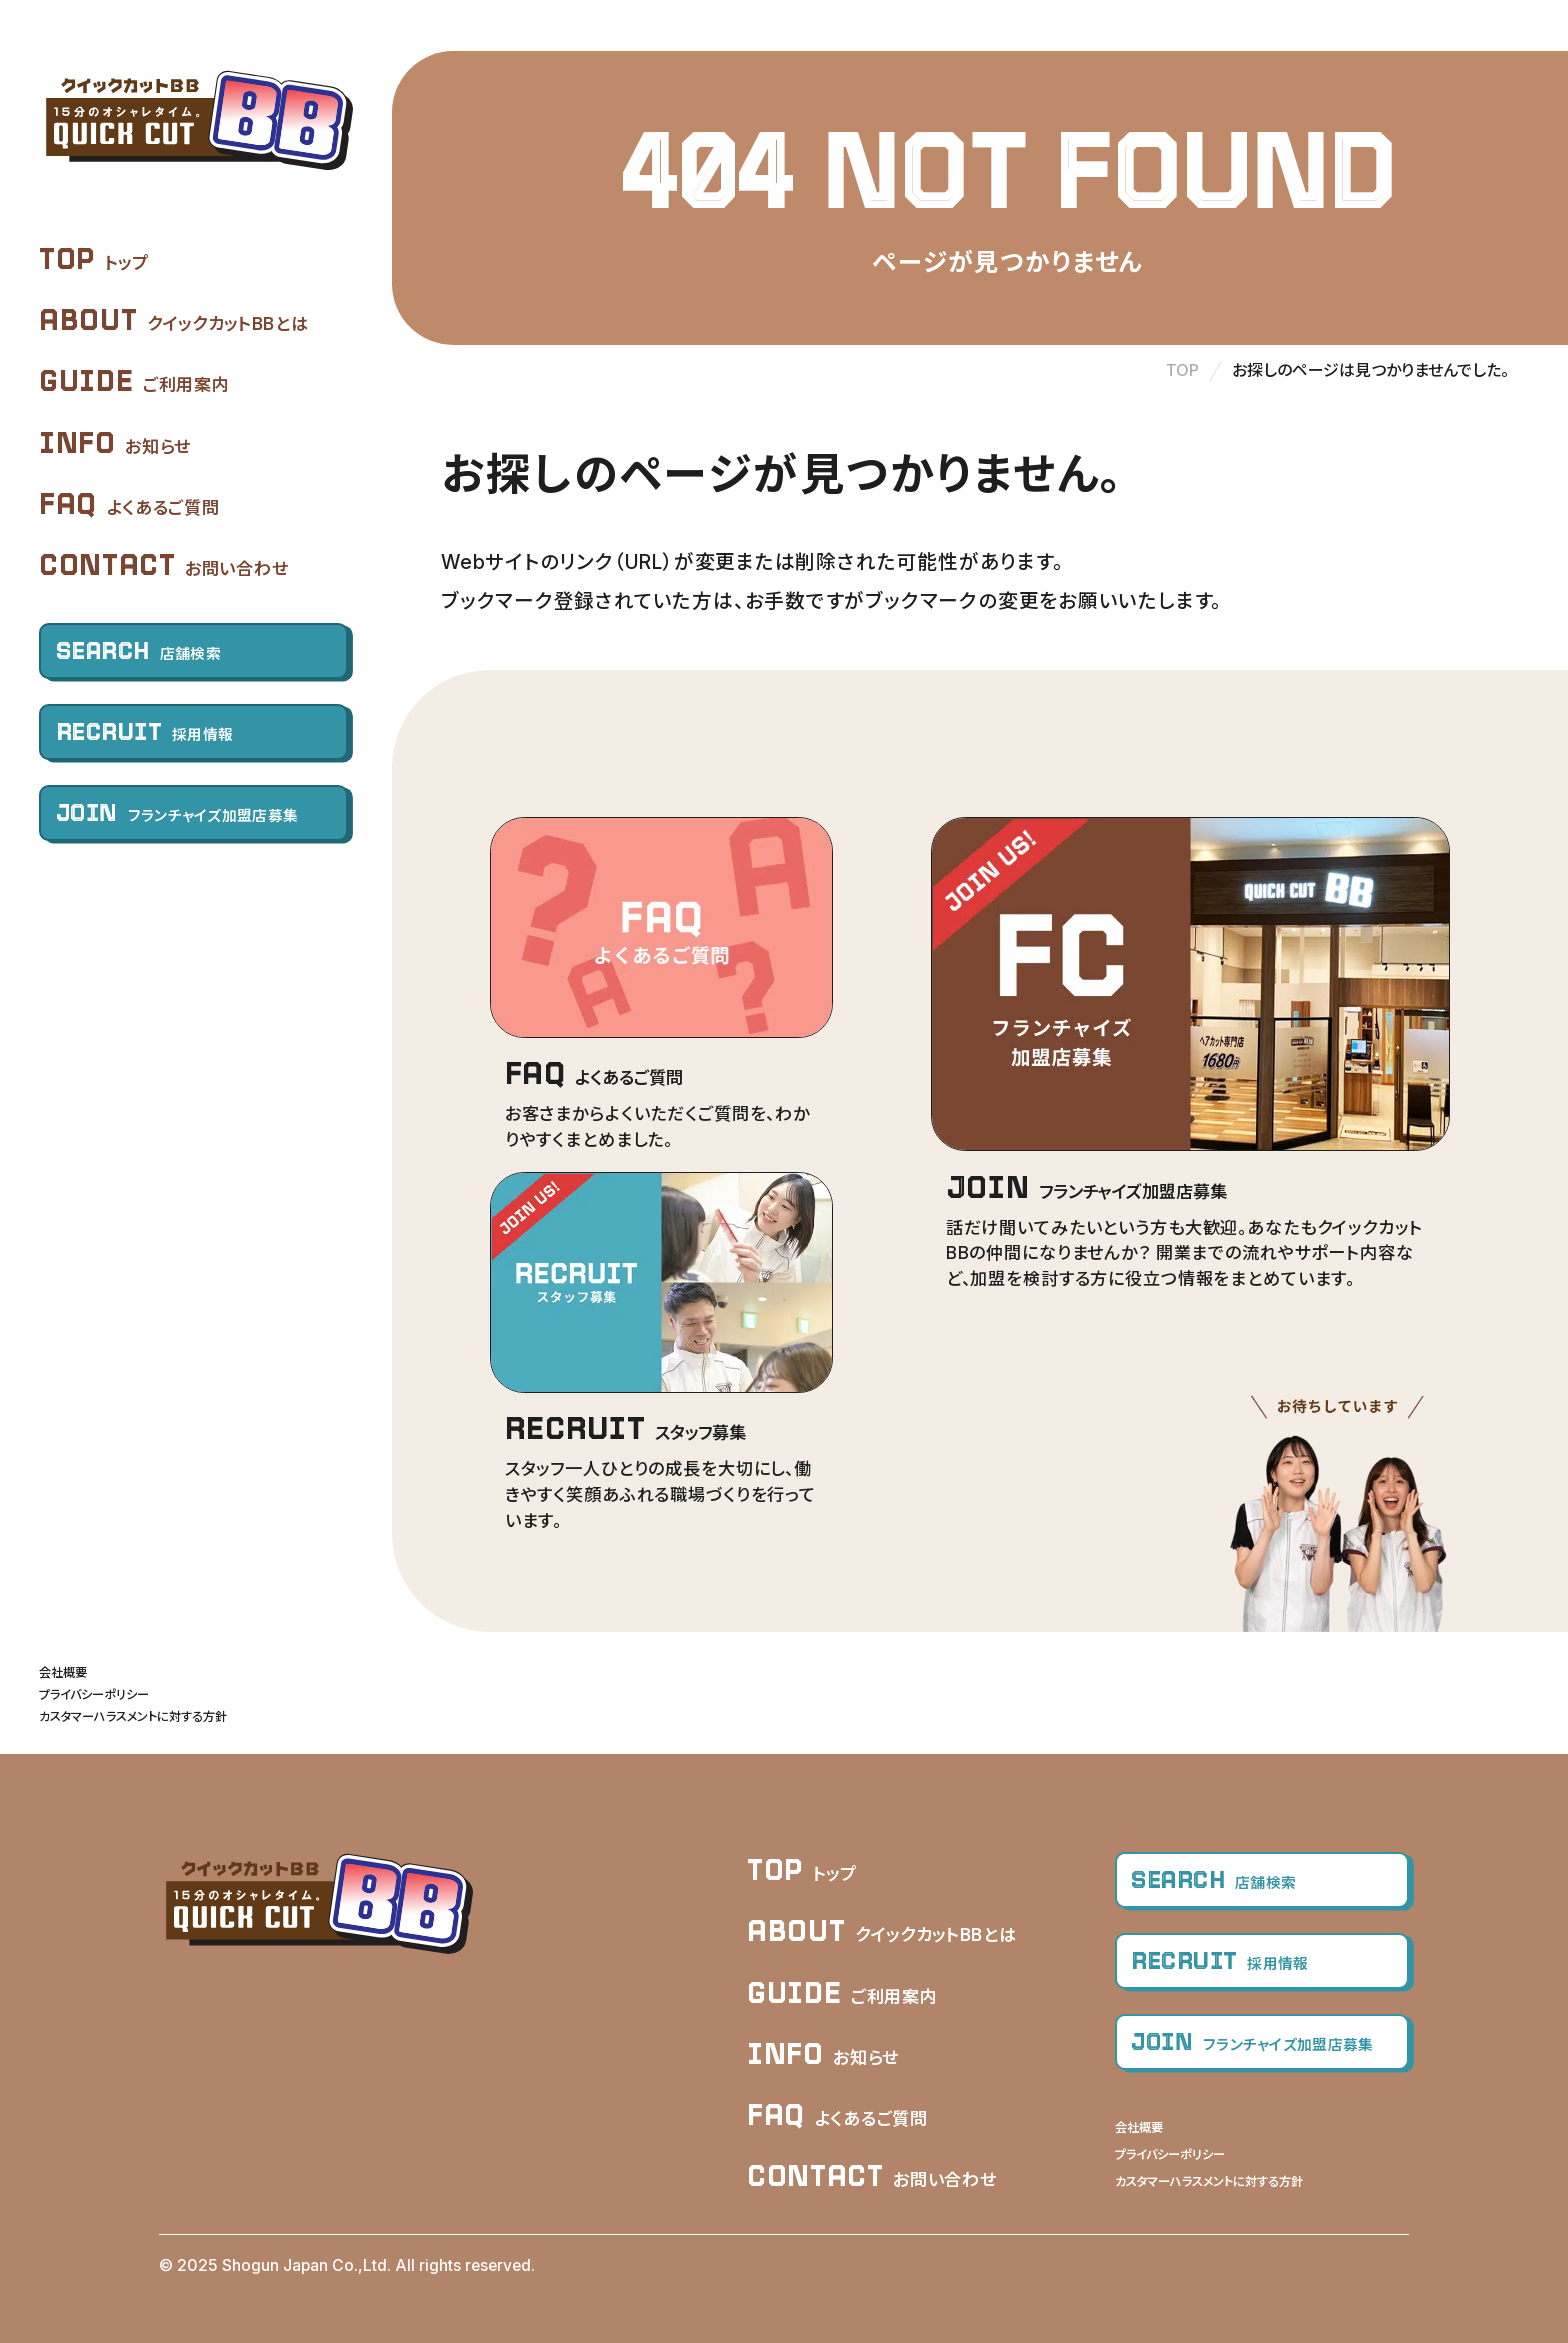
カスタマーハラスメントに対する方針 (133, 1716)
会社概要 (63, 1672)
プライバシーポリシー (94, 1694)
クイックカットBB (196, 121)
